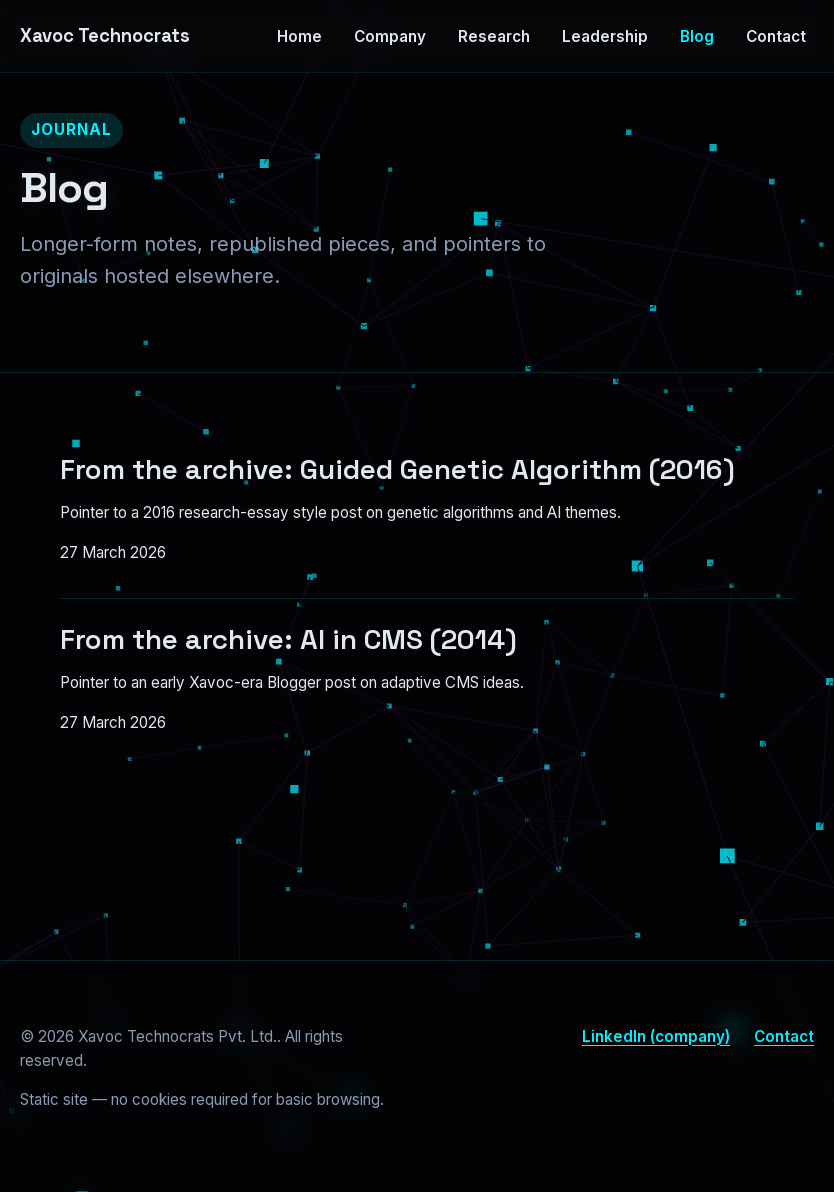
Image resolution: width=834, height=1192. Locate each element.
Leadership (605, 36)
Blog (697, 36)
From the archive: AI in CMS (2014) (288, 639)
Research (494, 36)
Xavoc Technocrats (105, 35)
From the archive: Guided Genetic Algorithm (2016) (397, 469)
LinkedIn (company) (656, 1036)
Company (390, 36)
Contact (776, 36)
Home (299, 36)
